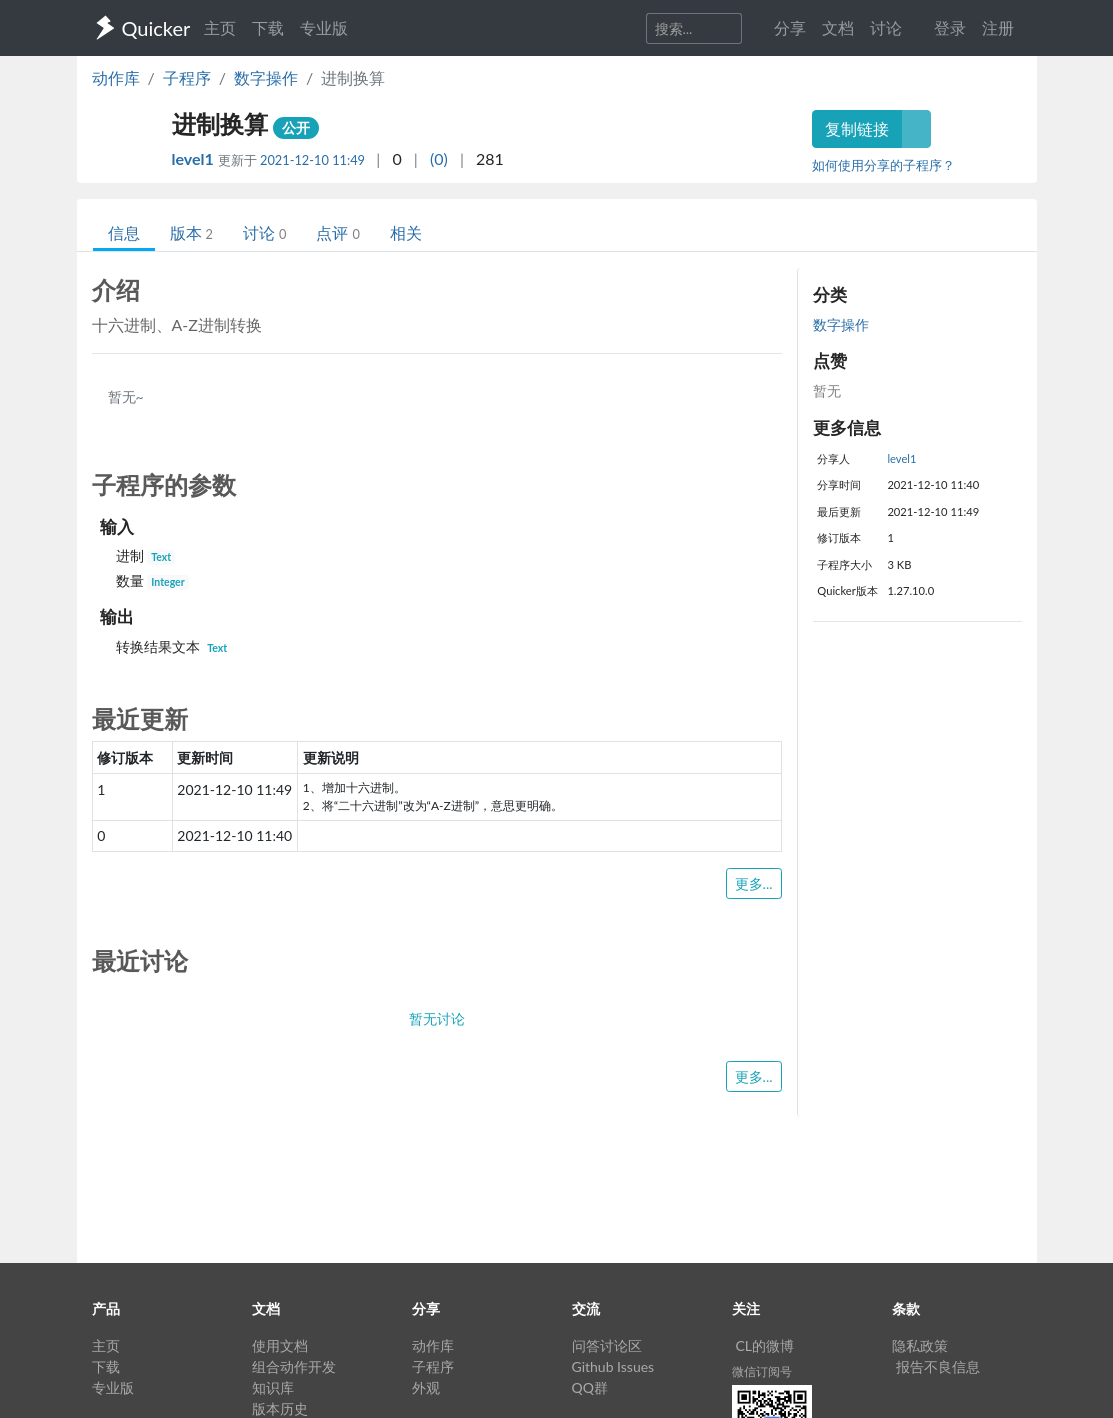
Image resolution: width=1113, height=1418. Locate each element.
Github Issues (613, 1366)
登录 (950, 27)
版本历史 (280, 1408)
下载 (268, 27)
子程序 (187, 77)
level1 (195, 158)
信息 (124, 232)
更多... (754, 883)
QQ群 (590, 1387)
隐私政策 (920, 1345)
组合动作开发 (294, 1366)
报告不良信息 (938, 1366)
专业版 (324, 27)
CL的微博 (765, 1345)
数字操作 (266, 77)
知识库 (273, 1387)
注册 (998, 27)
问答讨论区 (607, 1345)
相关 (406, 232)
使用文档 (280, 1345)
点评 (337, 232)
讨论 (264, 232)
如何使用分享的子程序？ (883, 165)
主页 (220, 27)
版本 (191, 232)
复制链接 (857, 128)
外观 (426, 1387)
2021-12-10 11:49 (312, 160)
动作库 (116, 77)
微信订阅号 (762, 1371)
